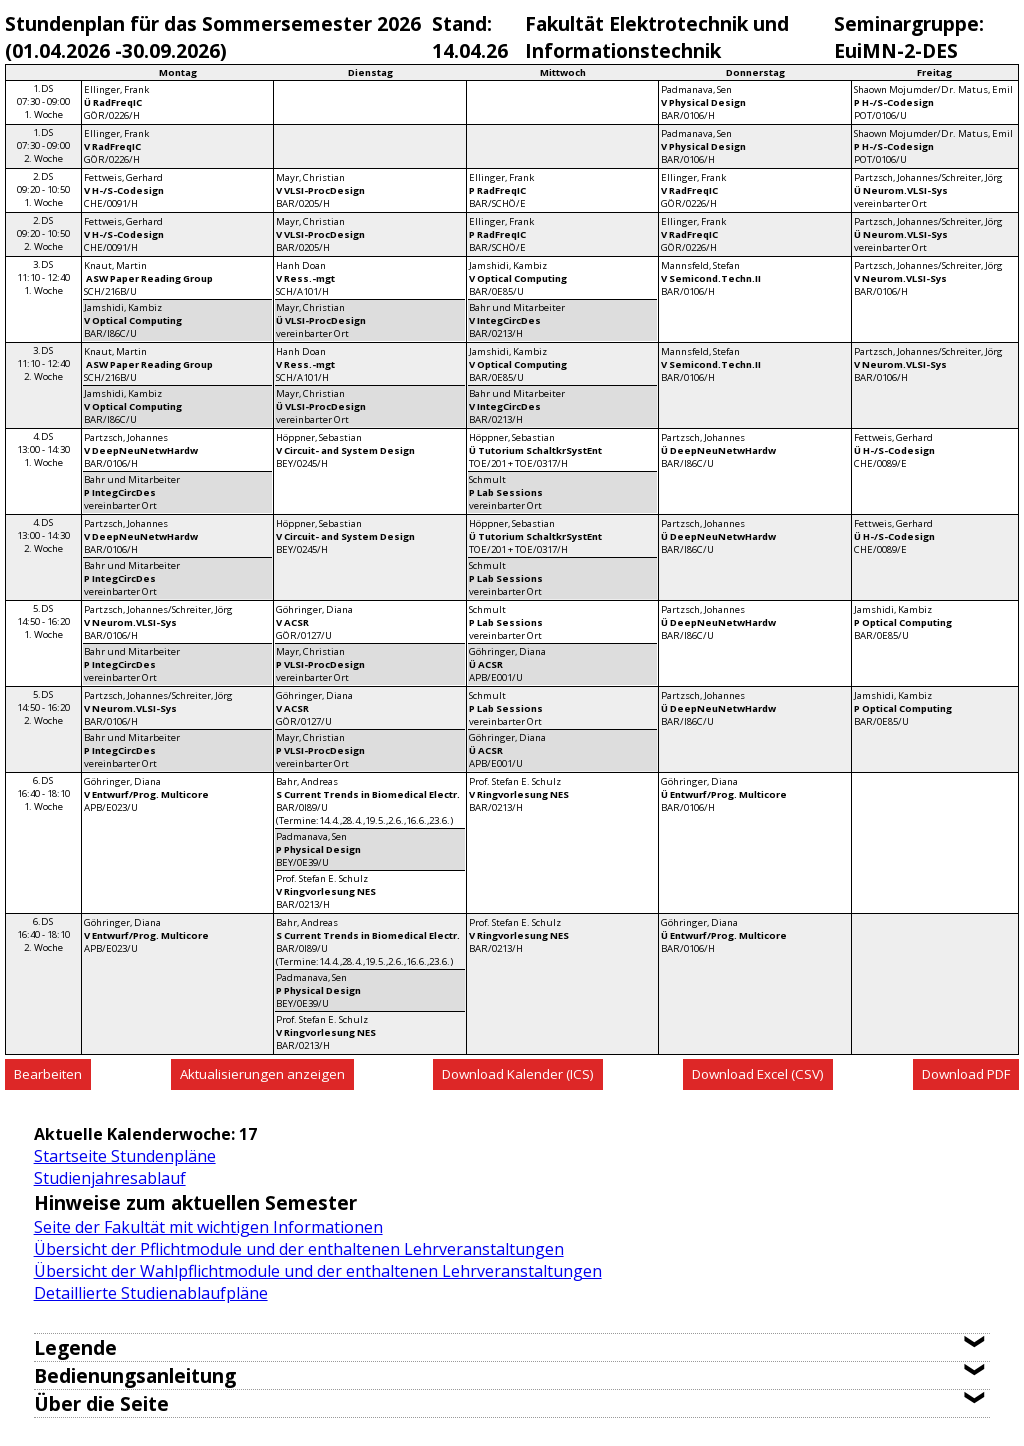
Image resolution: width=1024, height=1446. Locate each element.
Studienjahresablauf (110, 1178)
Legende (75, 1347)
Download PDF (966, 1074)
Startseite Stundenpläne (125, 1156)
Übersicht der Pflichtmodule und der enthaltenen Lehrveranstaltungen (299, 1249)
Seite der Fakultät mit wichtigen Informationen (208, 1227)
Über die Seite (101, 1403)
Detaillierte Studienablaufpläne (151, 1293)
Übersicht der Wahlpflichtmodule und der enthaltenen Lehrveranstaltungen (318, 1271)
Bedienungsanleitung (135, 1375)
